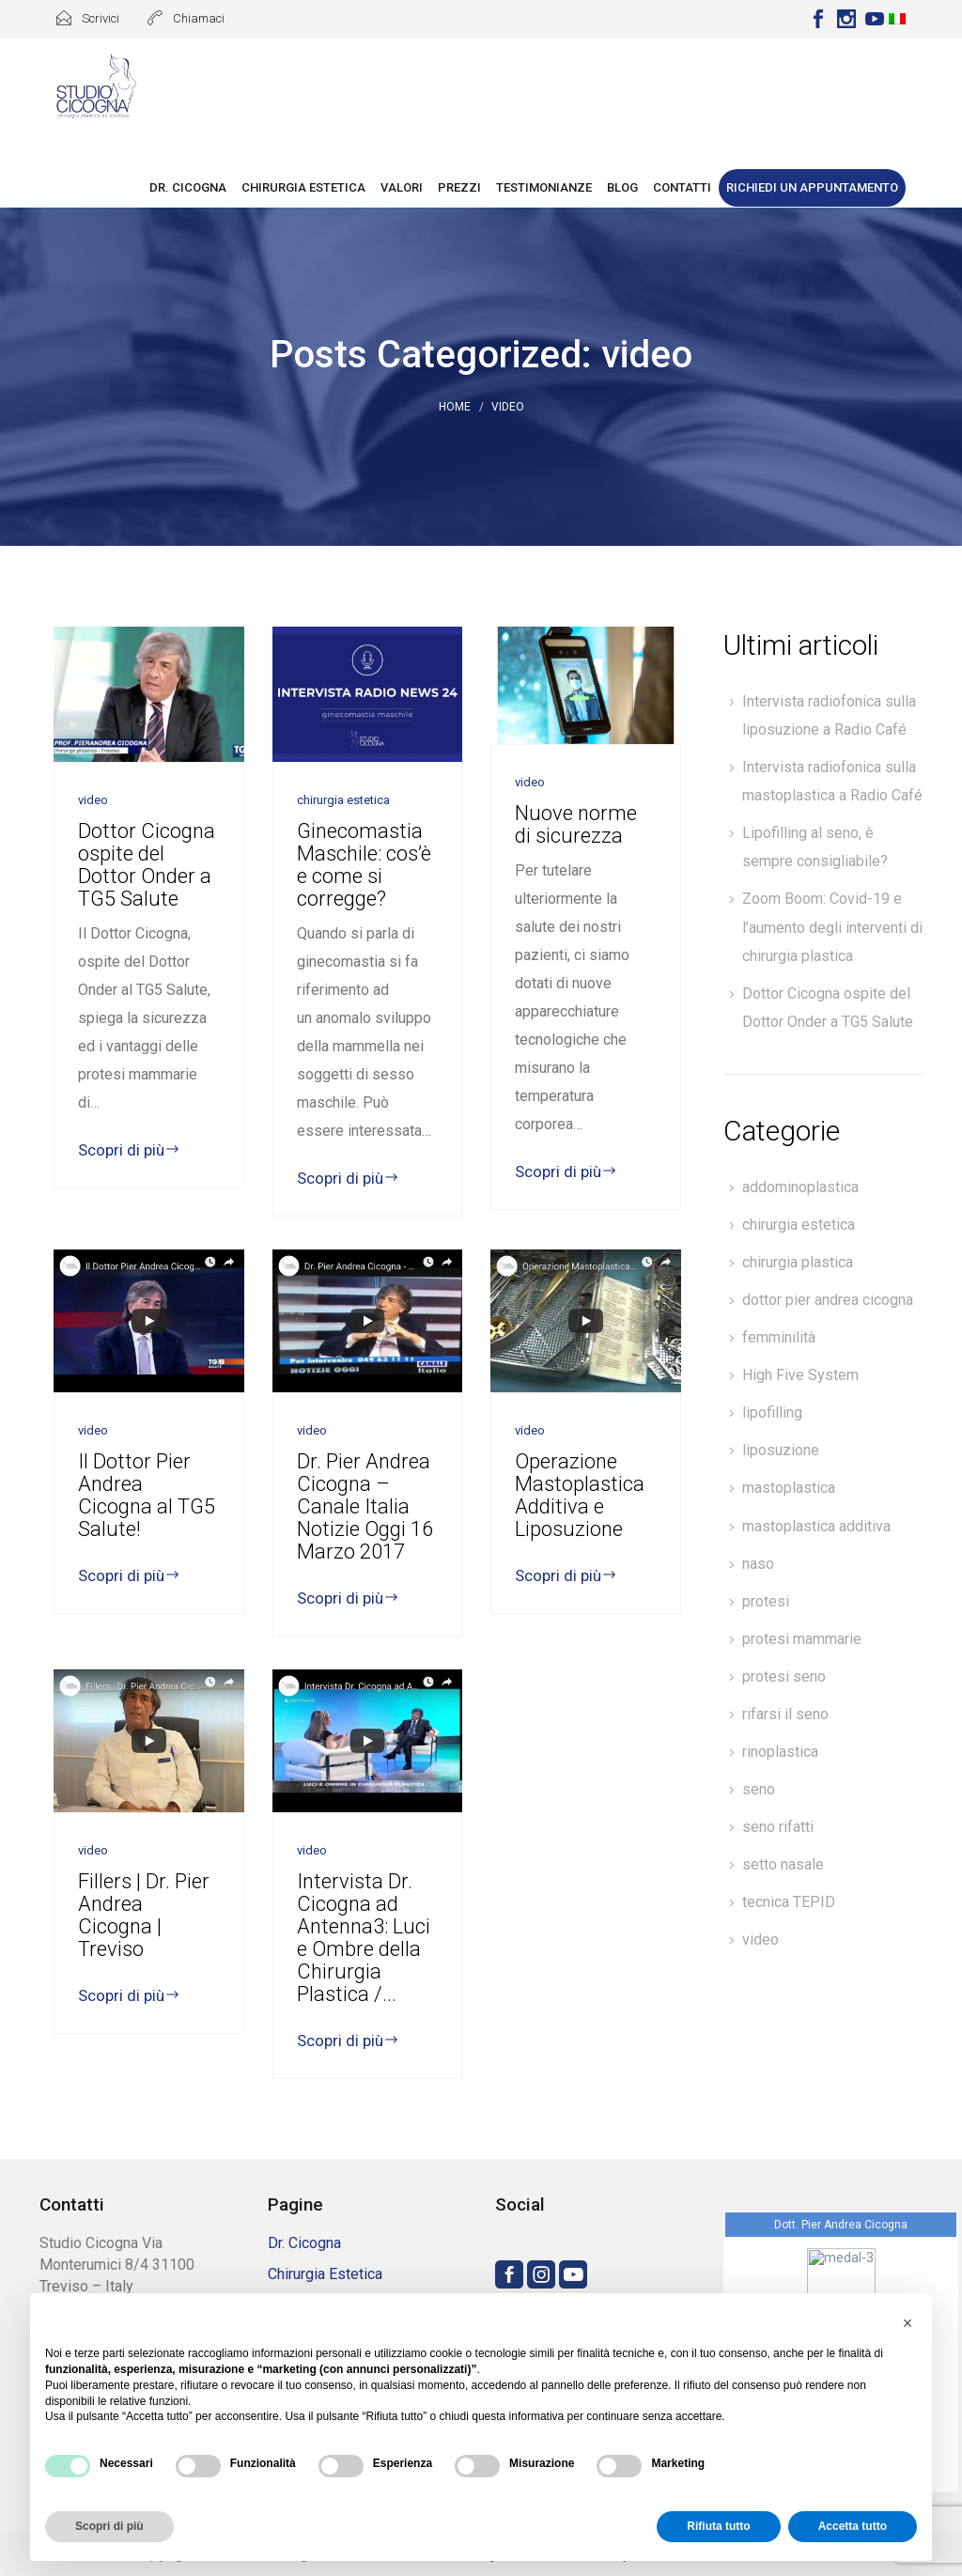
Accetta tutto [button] (852, 2526)
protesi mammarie (801, 1639)
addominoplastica (800, 1187)
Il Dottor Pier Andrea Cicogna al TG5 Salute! (146, 1495)
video (760, 1939)
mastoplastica (788, 1488)
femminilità (778, 1337)
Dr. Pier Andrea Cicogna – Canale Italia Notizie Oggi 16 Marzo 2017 (365, 1506)
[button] (907, 2323)
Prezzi (459, 187)
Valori (401, 187)
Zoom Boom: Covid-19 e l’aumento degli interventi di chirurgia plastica (832, 927)
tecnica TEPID (788, 1902)
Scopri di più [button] (109, 2526)
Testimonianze (544, 187)
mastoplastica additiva (816, 1526)
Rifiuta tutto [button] (718, 2526)
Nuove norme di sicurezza (576, 824)
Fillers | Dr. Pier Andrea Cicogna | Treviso (143, 1915)
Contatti (682, 187)
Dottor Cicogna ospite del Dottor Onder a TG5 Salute (146, 864)
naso (758, 1564)
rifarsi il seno (785, 1714)
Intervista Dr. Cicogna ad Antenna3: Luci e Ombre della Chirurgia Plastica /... (363, 1938)
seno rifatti (778, 1827)
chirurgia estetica (798, 1225)
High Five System (800, 1375)
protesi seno (784, 1676)
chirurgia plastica (797, 1262)
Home (455, 406)
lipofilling (772, 1412)
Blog (622, 187)
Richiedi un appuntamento (812, 187)
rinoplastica (780, 1752)
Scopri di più (129, 1150)
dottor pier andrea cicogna (827, 1300)
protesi (765, 1601)
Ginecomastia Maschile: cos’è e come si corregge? (364, 864)
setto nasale (783, 1864)
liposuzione (780, 1450)
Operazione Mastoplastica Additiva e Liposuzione (579, 1495)
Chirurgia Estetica (303, 187)
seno (758, 1789)
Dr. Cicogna (187, 187)
